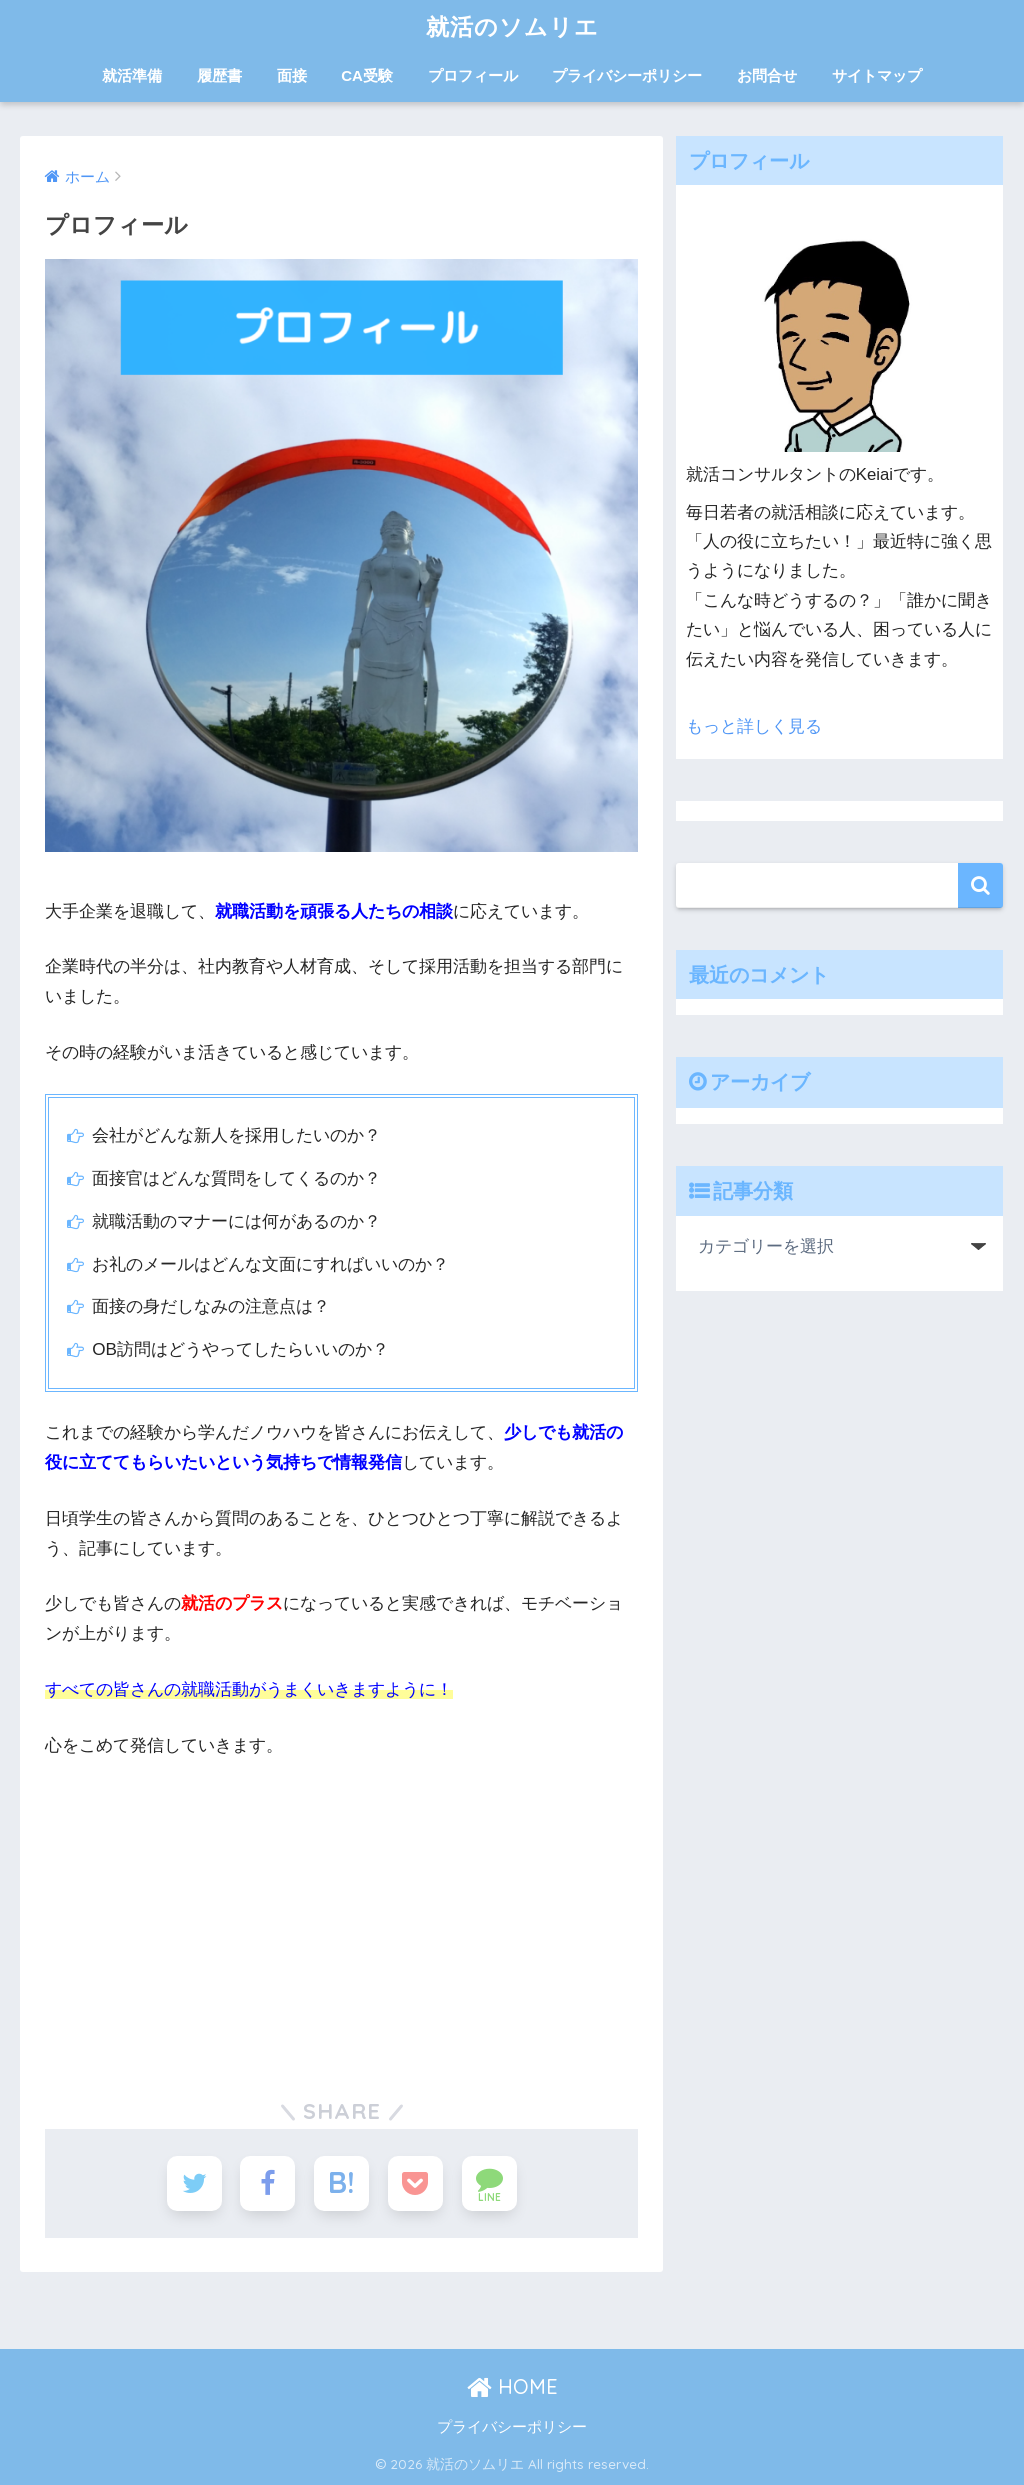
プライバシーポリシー (627, 75)
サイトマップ (877, 75)
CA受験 (367, 75)
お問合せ (767, 75)
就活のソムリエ (512, 26)
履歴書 (219, 75)
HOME (512, 2386)
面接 (292, 75)
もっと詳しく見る (754, 726)
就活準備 (132, 75)
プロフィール (473, 75)
